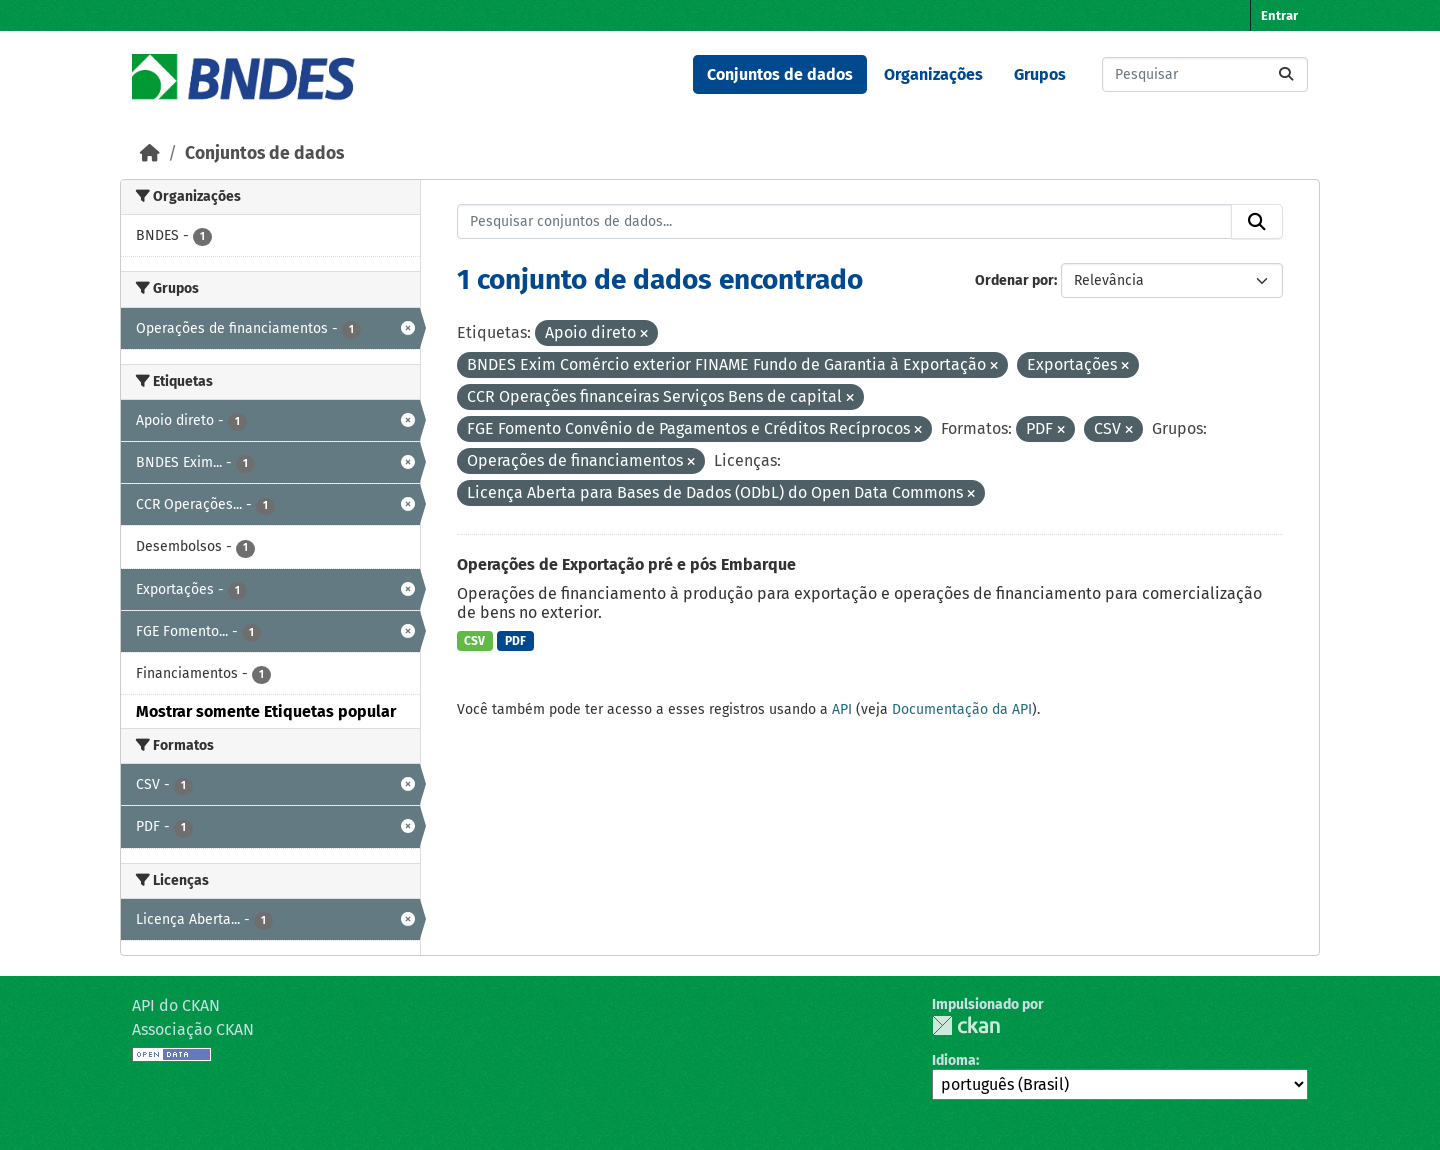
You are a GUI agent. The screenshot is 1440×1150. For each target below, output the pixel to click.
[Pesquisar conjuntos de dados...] (1205, 74)
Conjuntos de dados (780, 74)
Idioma (954, 1060)
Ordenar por (1014, 280)
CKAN (966, 1025)
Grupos (1040, 74)
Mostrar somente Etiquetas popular (266, 711)
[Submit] (1286, 74)
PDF (515, 641)
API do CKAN (176, 1005)
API (842, 709)
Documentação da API (962, 709)
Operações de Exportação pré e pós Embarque (626, 564)
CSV (474, 641)
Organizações (933, 74)
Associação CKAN (193, 1029)
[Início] (150, 153)
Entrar (1279, 15)
